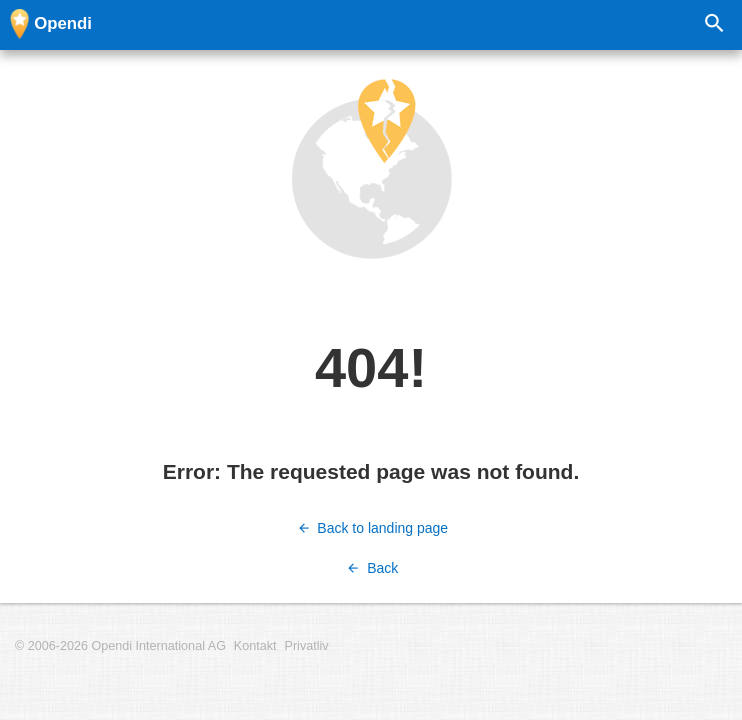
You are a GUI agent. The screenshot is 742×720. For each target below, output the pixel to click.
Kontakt (255, 646)
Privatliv (307, 646)
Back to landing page (371, 528)
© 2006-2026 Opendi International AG (120, 646)
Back (371, 568)
